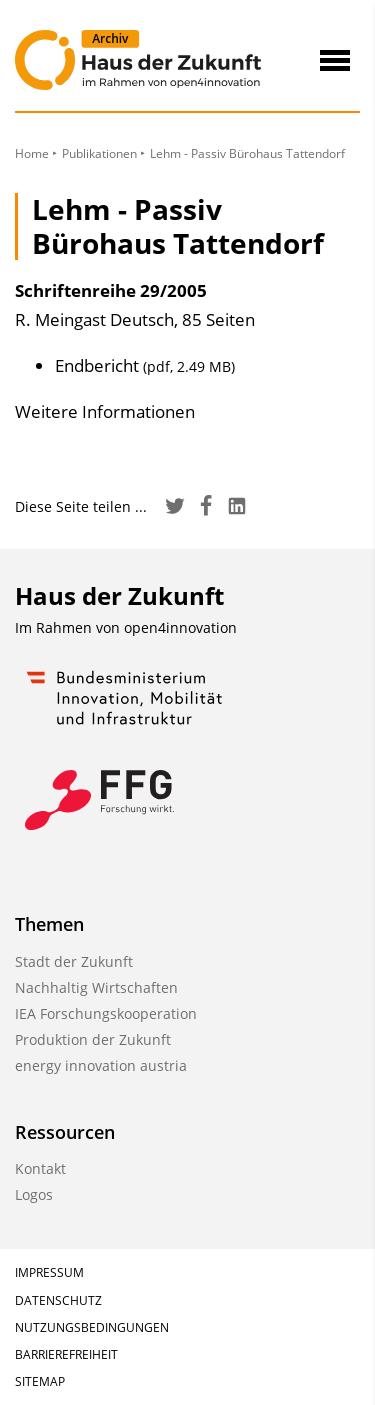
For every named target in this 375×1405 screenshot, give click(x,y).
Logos (34, 1194)
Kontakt (40, 1168)
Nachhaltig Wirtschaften (96, 987)
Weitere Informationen (105, 411)
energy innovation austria (101, 1065)
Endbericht (145, 365)
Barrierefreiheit (66, 1354)
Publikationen (99, 153)
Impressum (49, 1272)
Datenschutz (58, 1300)
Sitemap (40, 1381)
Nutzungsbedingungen (92, 1327)
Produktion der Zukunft (93, 1039)
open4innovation (180, 627)
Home (32, 153)
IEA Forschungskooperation (106, 1013)
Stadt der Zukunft (74, 961)
